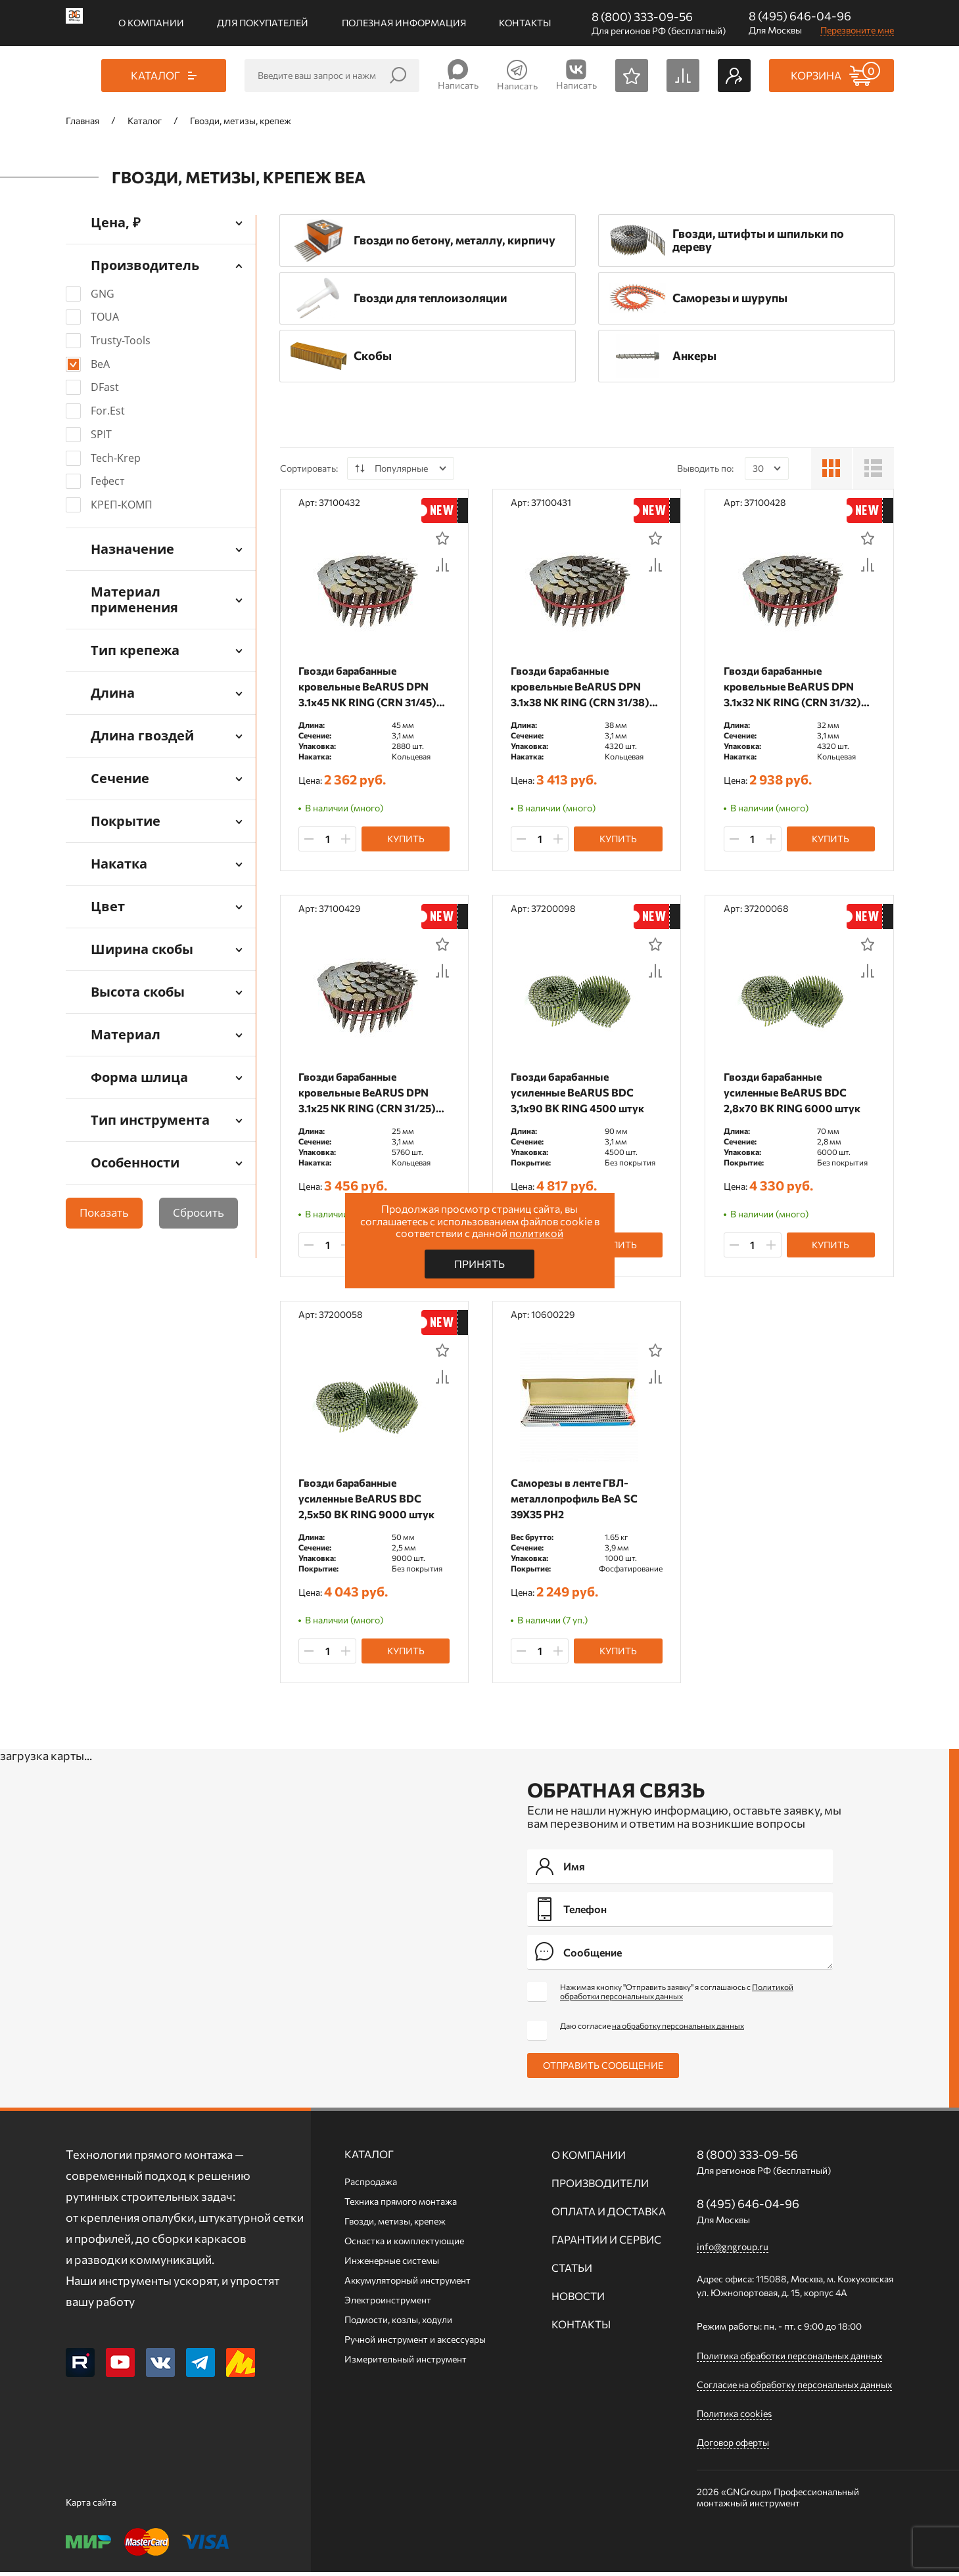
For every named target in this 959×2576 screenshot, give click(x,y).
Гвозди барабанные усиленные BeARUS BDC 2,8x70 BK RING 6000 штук (792, 1094)
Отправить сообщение (603, 2069)
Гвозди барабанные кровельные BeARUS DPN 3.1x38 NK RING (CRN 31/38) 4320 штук (581, 687)
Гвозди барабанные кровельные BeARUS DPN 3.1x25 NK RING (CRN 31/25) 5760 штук (368, 1094)
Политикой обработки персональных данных (676, 1995)
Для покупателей (262, 22)
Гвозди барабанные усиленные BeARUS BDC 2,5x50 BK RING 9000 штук (368, 1501)
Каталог (369, 2158)
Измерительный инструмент (405, 2362)
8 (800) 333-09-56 (642, 16)
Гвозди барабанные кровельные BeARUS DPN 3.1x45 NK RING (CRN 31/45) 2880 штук (369, 687)
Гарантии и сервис (606, 2243)
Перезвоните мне (857, 29)
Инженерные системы (391, 2264)
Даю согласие (652, 2029)
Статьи (571, 2271)
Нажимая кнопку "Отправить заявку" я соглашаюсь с (676, 1995)
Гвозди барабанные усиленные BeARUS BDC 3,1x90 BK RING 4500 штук (578, 1094)
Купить (406, 840)
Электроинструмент (387, 2303)
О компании (151, 22)
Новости (578, 2300)
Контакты (525, 22)
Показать (104, 1212)
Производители (600, 2187)
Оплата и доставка (608, 2215)
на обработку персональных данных (678, 2029)
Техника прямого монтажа (400, 2205)
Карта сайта (91, 2506)
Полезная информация (404, 22)
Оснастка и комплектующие (404, 2244)
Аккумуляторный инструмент (407, 2284)
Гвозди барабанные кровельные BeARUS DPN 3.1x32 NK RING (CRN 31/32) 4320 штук (793, 687)
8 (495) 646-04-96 (800, 16)
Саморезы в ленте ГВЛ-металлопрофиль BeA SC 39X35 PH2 (575, 1501)
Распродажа (370, 2185)
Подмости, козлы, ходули (398, 2323)
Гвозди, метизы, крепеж (395, 2224)
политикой (536, 1233)
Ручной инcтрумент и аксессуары (415, 2343)
